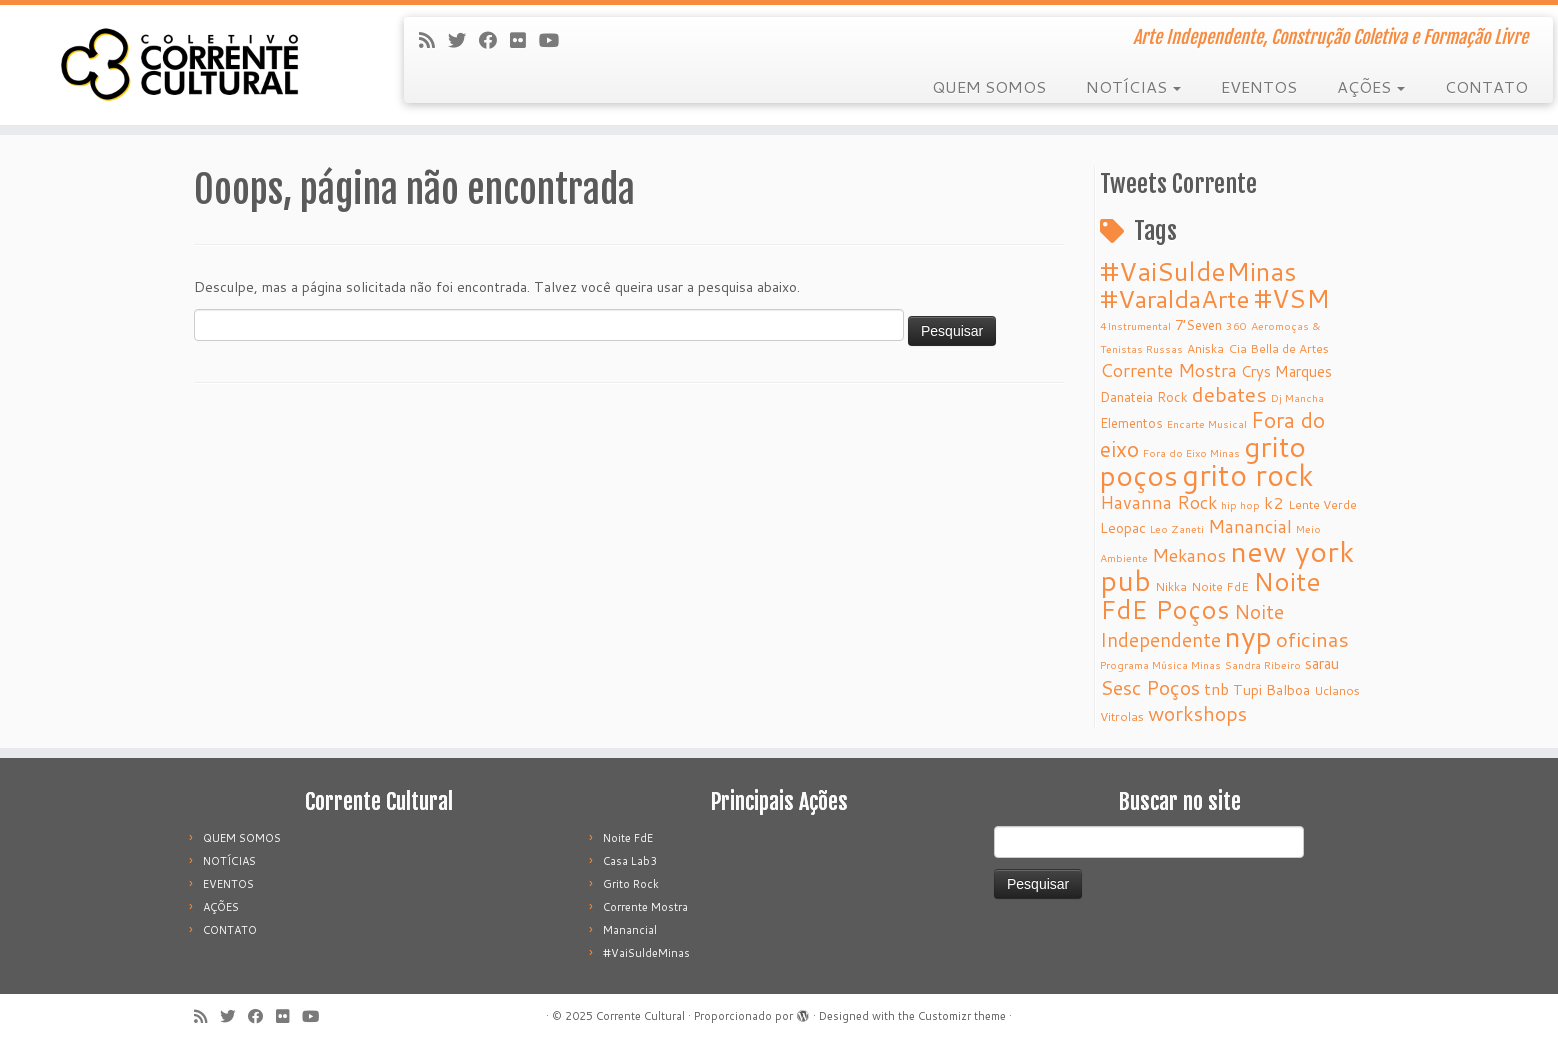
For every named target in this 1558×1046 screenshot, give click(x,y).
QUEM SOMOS (989, 86)
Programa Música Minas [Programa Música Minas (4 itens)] (1160, 664)
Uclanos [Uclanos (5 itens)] (1337, 690)
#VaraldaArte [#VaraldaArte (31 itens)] (1175, 298)
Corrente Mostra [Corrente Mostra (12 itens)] (1168, 370)
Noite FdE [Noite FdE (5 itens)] (1220, 586)
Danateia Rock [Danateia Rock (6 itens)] (1144, 396)
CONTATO (1486, 86)
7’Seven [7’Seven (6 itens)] (1198, 324)
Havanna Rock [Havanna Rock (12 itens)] (1158, 502)
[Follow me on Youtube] (555, 40)
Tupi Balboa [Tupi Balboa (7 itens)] (1271, 690)
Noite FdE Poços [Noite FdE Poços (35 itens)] (1210, 595)
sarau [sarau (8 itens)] (1322, 663)
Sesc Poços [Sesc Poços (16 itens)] (1150, 687)
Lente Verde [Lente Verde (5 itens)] (1322, 504)
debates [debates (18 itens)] (1229, 394)
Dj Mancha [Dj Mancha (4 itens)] (1297, 397)
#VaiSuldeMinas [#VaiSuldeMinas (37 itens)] (1198, 271)
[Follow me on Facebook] (494, 40)
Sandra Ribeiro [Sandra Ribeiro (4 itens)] (1263, 664)
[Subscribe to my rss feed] (433, 40)
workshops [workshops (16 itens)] (1197, 713)
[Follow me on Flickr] (524, 40)
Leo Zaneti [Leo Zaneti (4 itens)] (1177, 528)
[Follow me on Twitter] (463, 40)
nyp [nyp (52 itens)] (1248, 636)
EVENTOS (1259, 86)
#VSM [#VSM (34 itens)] (1292, 298)
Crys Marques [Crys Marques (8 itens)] (1286, 371)
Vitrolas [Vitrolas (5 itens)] (1122, 716)
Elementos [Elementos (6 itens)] (1131, 422)
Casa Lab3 (630, 861)
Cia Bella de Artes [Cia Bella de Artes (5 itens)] (1278, 348)
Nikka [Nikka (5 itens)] (1171, 586)
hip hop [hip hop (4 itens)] (1240, 504)
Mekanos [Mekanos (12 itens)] (1189, 555)
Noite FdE (628, 838)
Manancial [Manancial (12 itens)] (1250, 526)
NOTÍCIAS (1133, 86)
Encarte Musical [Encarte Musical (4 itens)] (1207, 423)
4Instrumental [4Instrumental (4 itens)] (1135, 325)
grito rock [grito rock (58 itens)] (1248, 474)
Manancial (630, 930)
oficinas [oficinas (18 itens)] (1312, 639)
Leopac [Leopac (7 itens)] (1123, 528)
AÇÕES (1371, 86)
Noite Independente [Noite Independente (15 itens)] (1192, 625)
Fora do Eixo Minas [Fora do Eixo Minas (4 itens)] (1191, 452)
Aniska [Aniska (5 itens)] (1205, 348)
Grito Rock (631, 884)
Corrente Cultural (640, 1016)
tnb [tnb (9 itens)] (1216, 689)
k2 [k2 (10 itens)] (1274, 502)
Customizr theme (962, 1016)
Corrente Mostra (645, 907)
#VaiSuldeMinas (646, 953)
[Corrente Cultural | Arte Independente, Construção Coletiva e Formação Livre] (180, 65)
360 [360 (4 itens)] (1236, 325)
